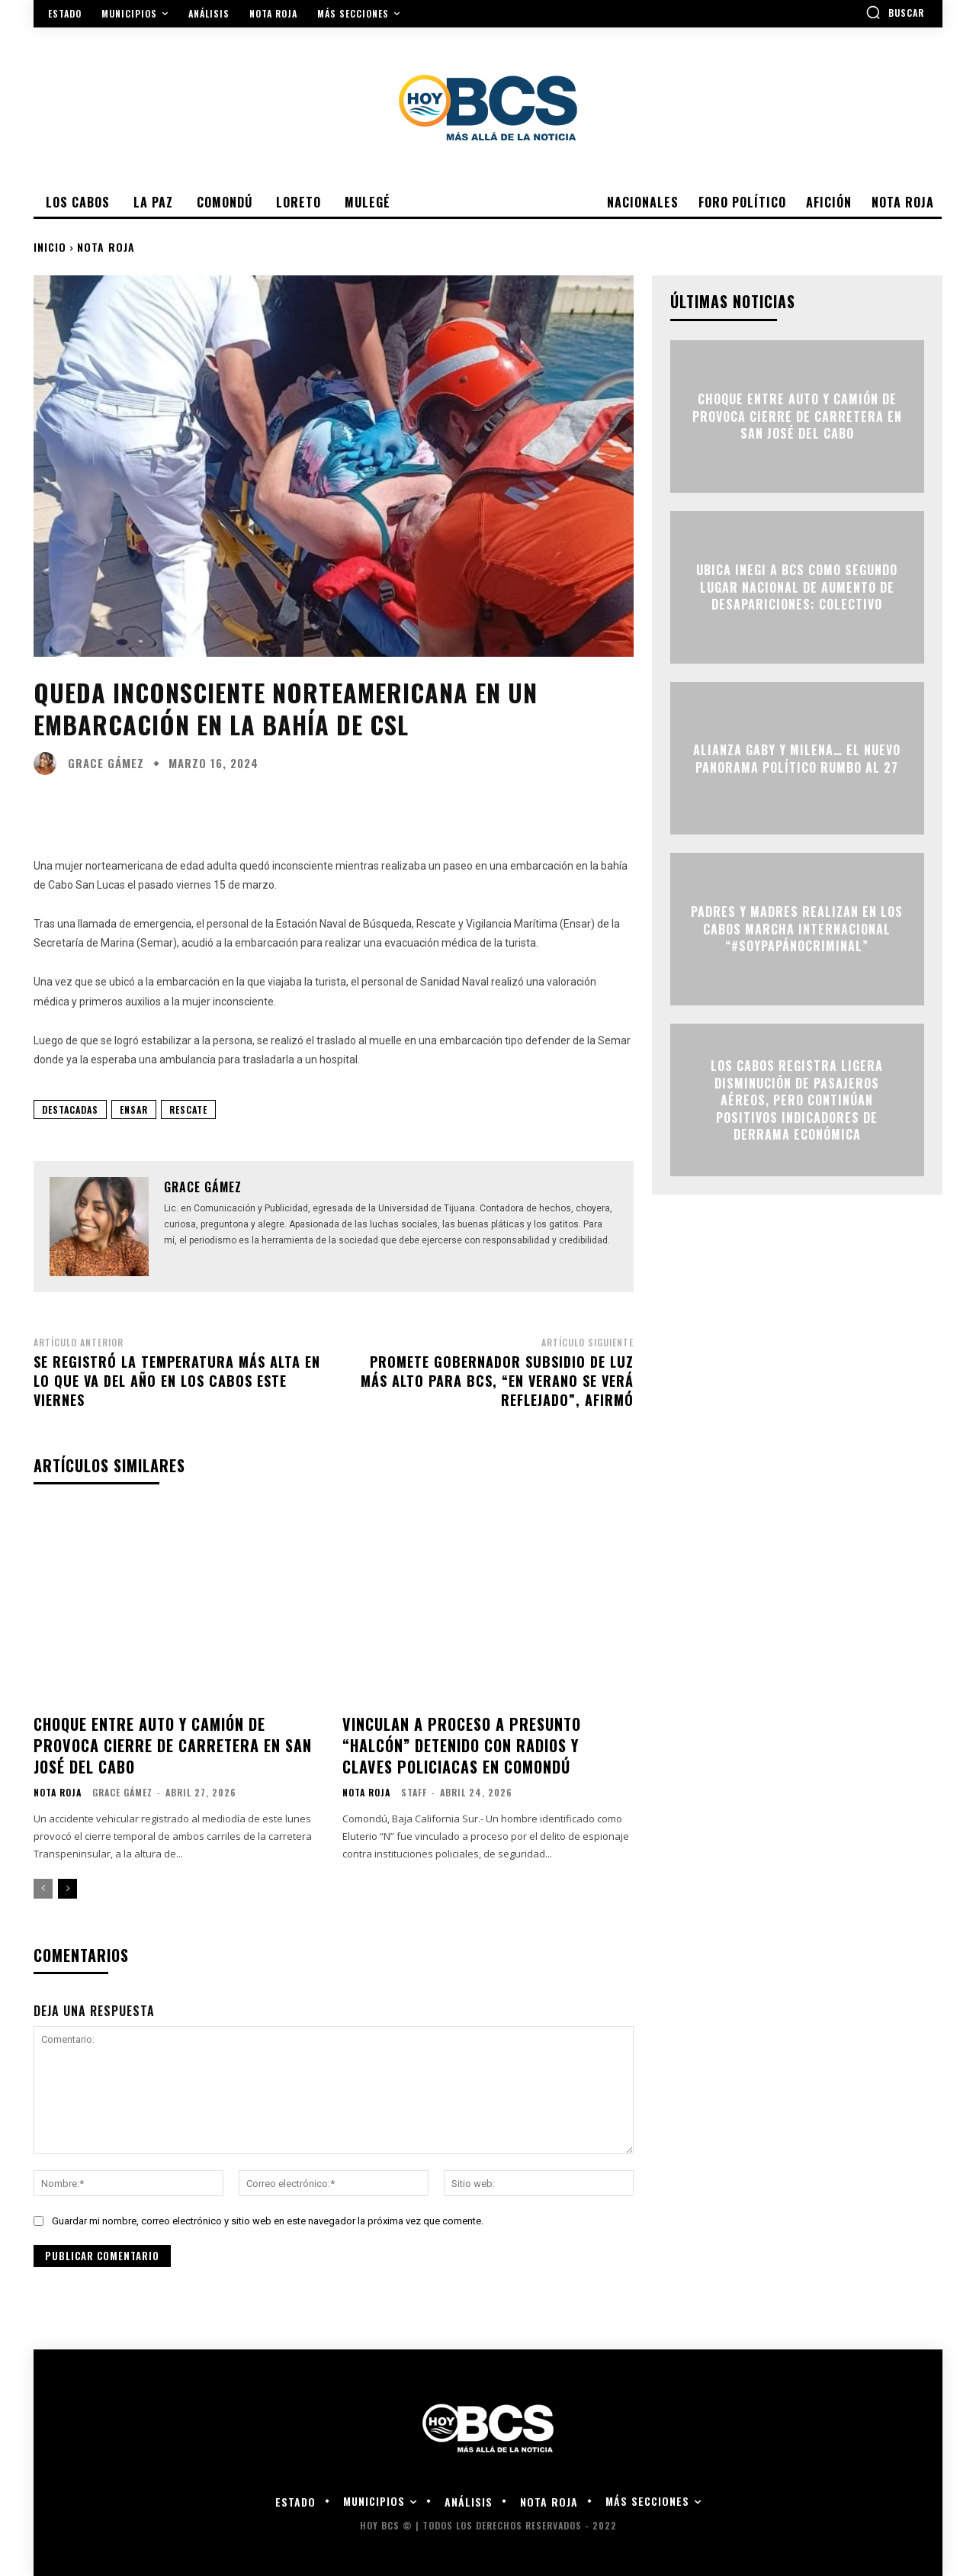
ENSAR (134, 1109)
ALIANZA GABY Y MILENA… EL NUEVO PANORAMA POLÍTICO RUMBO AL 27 (797, 758)
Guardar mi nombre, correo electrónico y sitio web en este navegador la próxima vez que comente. (267, 2221)
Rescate (188, 1109)
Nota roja (106, 247)
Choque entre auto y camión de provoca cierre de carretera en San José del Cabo (173, 1745)
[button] (894, 12)
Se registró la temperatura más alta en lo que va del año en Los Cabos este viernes (177, 1381)
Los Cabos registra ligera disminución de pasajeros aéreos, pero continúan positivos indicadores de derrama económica (797, 1099)
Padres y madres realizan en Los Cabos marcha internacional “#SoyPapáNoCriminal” (797, 929)
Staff (414, 1792)
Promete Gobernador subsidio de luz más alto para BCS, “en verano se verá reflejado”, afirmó (497, 1381)
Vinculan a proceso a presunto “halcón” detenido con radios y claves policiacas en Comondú (461, 1745)
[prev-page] (43, 1889)
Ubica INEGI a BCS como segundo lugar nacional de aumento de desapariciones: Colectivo (796, 587)
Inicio (50, 247)
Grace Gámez (106, 763)
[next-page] (67, 1889)
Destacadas (70, 1109)
